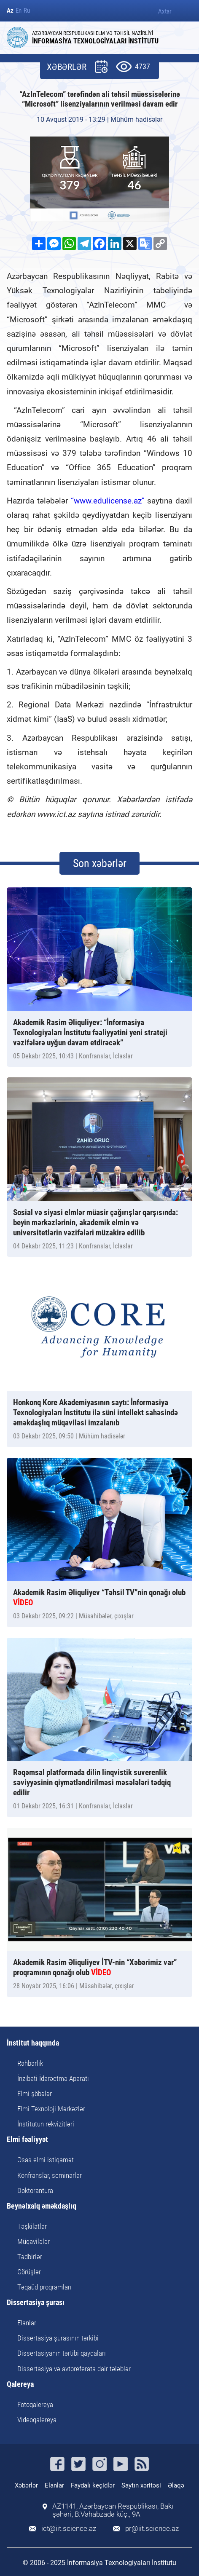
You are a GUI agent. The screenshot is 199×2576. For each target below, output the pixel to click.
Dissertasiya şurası (36, 2303)
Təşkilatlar (32, 2226)
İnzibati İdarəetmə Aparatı (53, 2078)
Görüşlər (29, 2272)
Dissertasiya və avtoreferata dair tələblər (74, 2368)
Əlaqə (176, 2485)
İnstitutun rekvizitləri (45, 2124)
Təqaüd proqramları (44, 2287)
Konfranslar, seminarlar (49, 2175)
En (19, 11)
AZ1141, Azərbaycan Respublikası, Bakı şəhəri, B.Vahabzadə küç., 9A (112, 2510)
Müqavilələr (33, 2241)
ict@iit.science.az (68, 2529)
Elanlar (26, 2323)
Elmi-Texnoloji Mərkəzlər (51, 2109)
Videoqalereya (36, 2419)
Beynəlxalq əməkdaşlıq (41, 2206)
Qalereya (20, 2385)
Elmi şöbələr (34, 2093)
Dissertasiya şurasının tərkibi (58, 2338)
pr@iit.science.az (152, 2529)
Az (10, 11)
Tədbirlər (29, 2256)
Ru (27, 11)
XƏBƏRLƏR (66, 67)
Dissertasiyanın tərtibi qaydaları (61, 2353)
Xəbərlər (26, 2485)
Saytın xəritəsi (141, 2485)
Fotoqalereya (35, 2404)
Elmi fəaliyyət (27, 2140)
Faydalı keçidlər (93, 2485)
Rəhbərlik (30, 2063)
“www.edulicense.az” (108, 501)
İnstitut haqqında (33, 2043)
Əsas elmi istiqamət (45, 2160)
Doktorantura (35, 2190)
